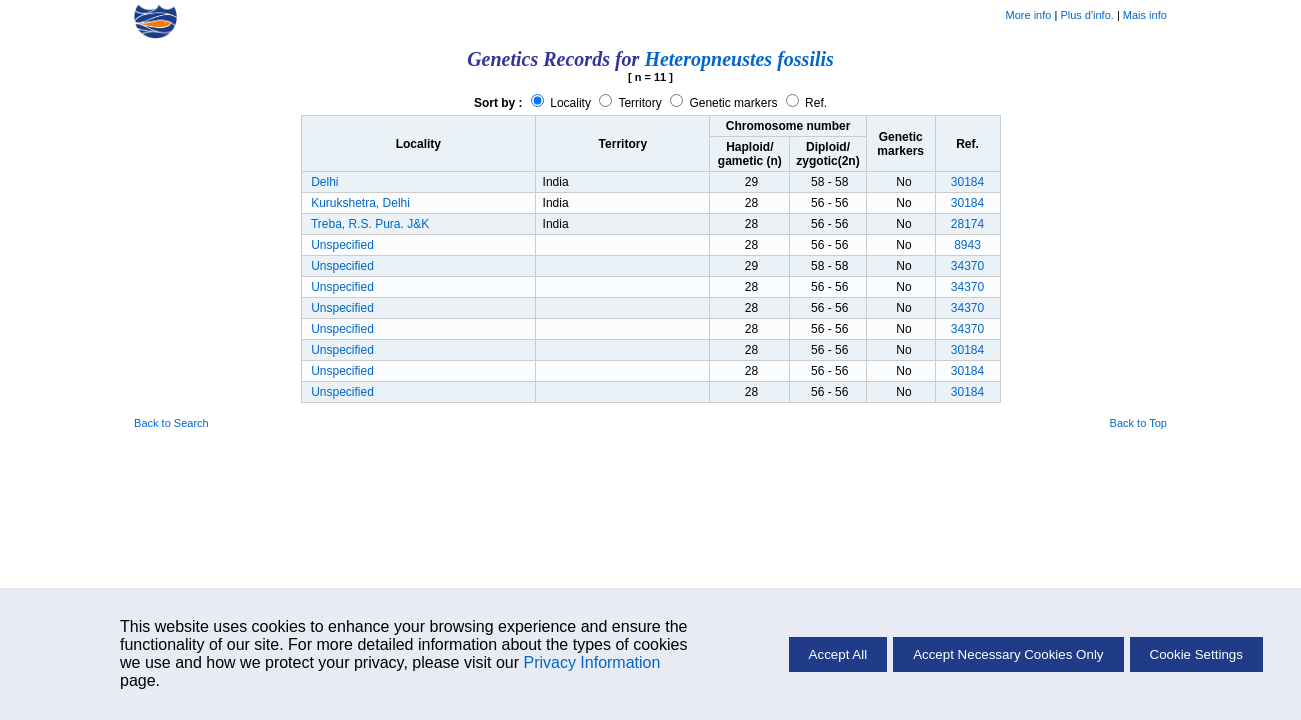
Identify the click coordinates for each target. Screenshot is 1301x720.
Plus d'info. (1086, 15)
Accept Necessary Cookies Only (1008, 654)
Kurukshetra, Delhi (360, 203)
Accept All (838, 654)
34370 (967, 266)
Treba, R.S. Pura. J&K (370, 224)
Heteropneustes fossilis (738, 59)
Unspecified (342, 245)
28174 (967, 224)
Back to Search (171, 423)
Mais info (1145, 15)
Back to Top (1138, 423)
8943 (967, 245)
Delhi (324, 182)
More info (1029, 15)
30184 (967, 182)
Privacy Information (591, 662)
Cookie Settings (1196, 654)
